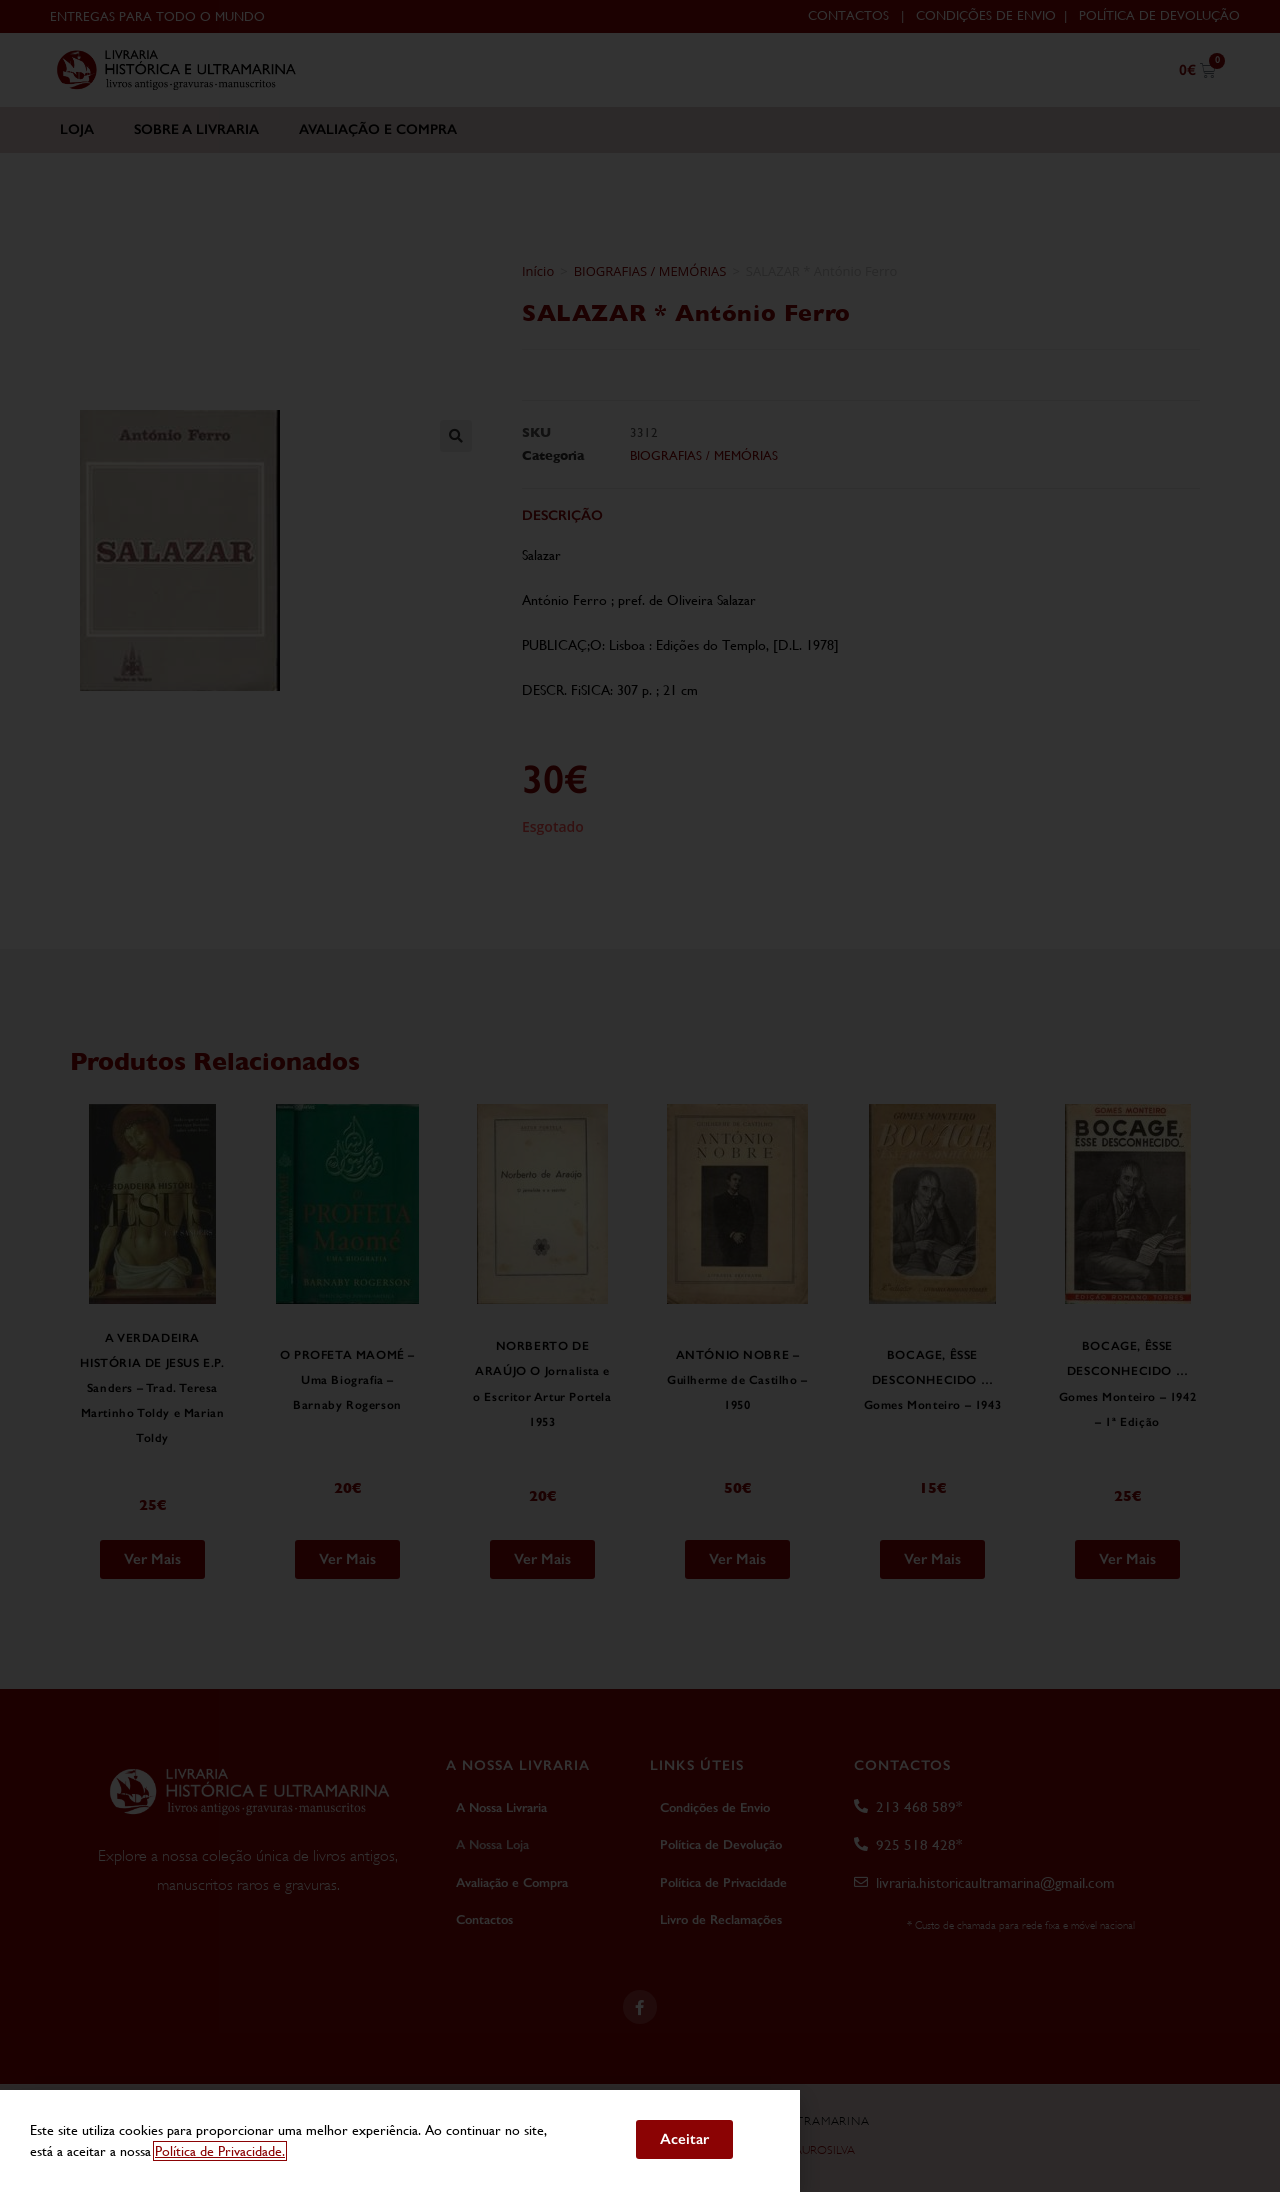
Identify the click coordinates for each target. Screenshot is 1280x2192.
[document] (640, 1096)
